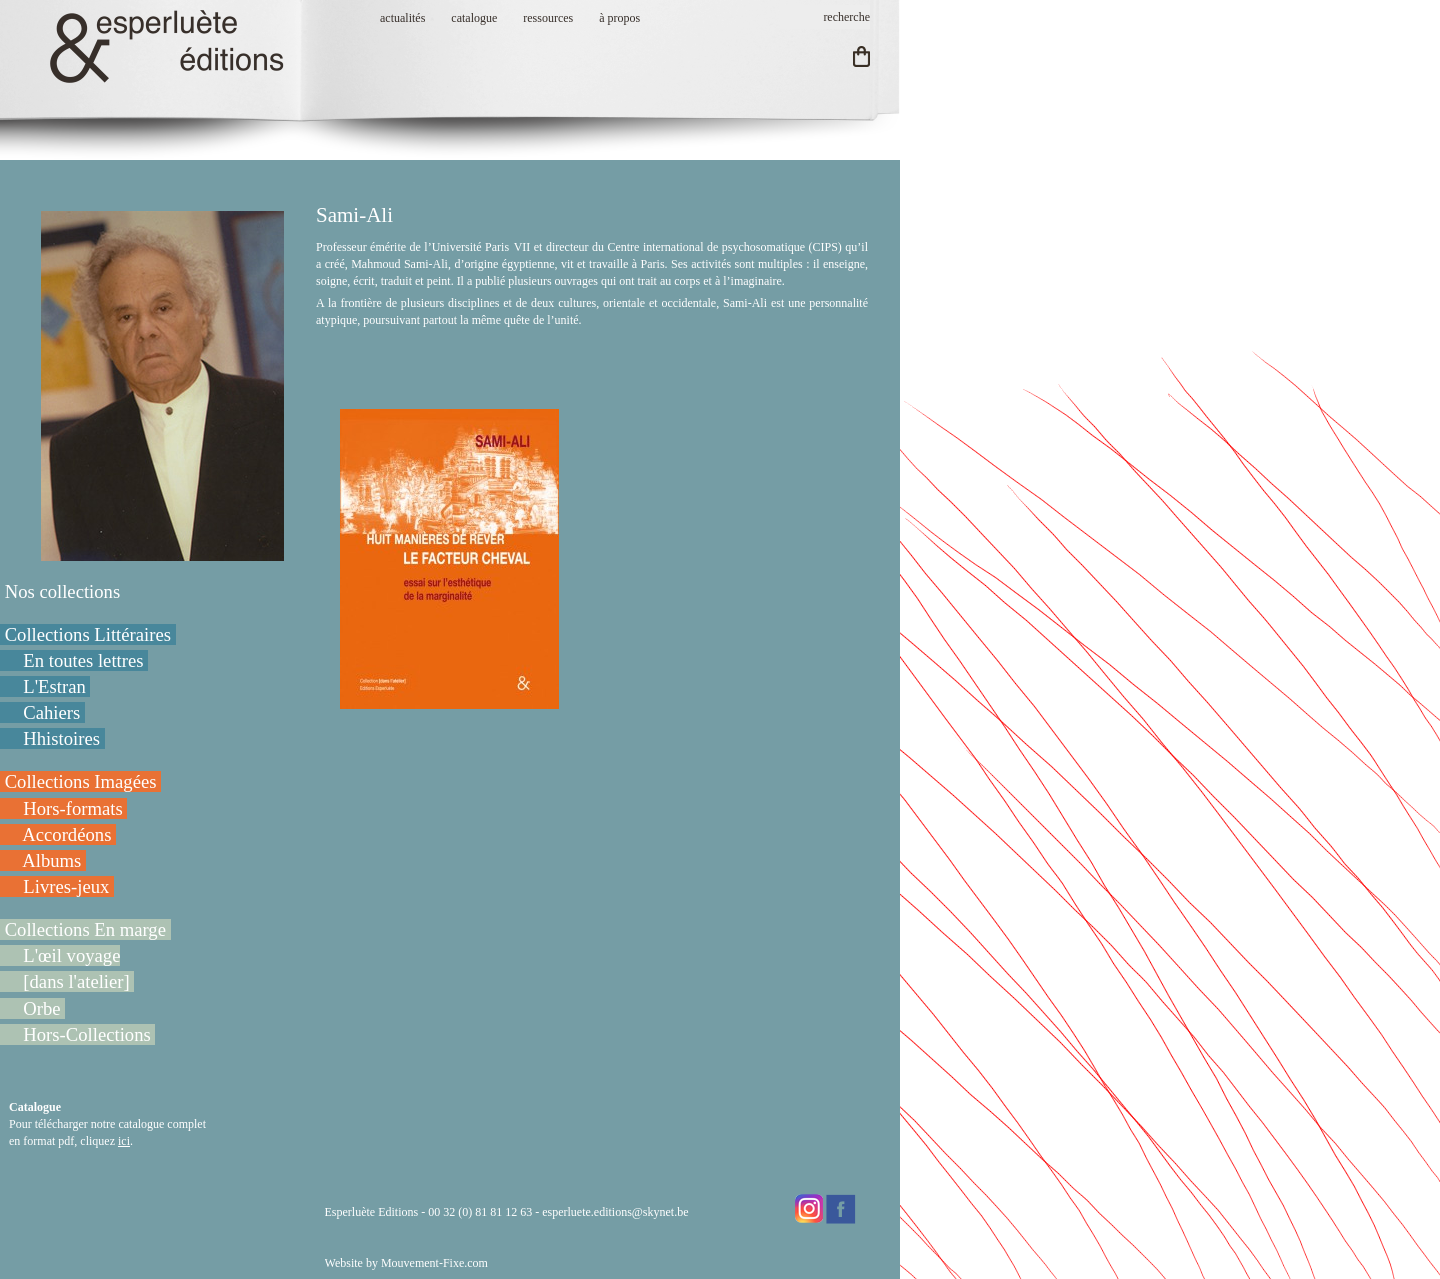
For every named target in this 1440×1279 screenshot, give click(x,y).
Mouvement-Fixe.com (434, 1263)
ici (124, 1141)
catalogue (474, 18)
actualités (402, 18)
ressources (548, 18)
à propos (619, 18)
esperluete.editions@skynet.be (615, 1212)
